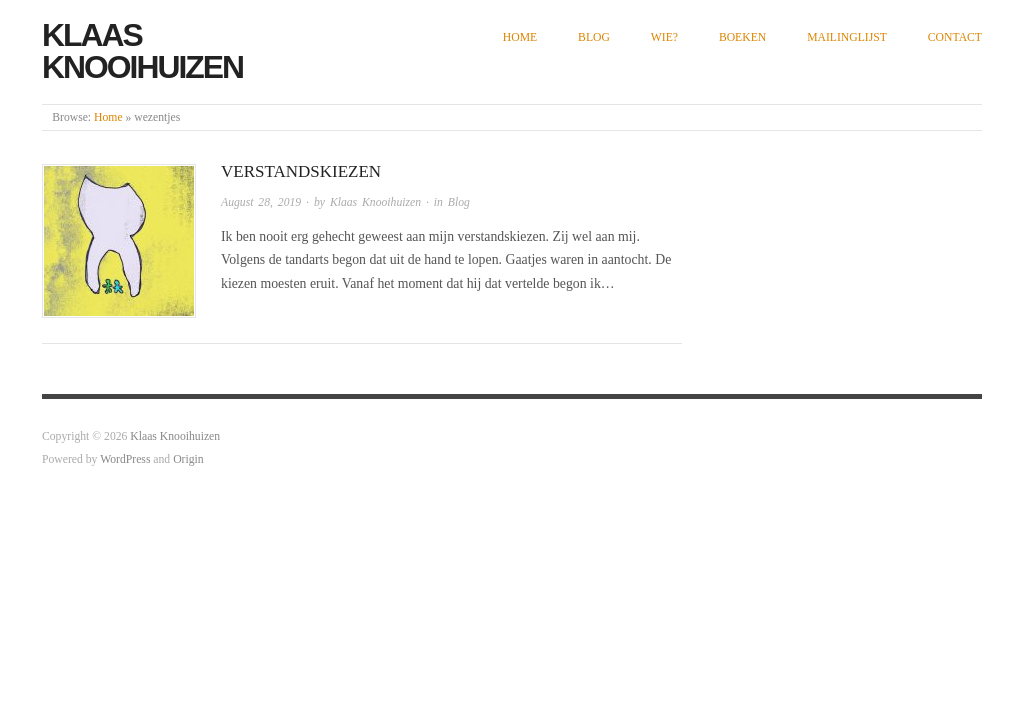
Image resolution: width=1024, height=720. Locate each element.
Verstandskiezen (301, 171)
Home (520, 37)
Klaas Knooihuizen (142, 51)
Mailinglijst (847, 37)
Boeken (742, 37)
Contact (955, 37)
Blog (594, 37)
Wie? (664, 37)
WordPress (125, 459)
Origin (188, 459)
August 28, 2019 (261, 202)
